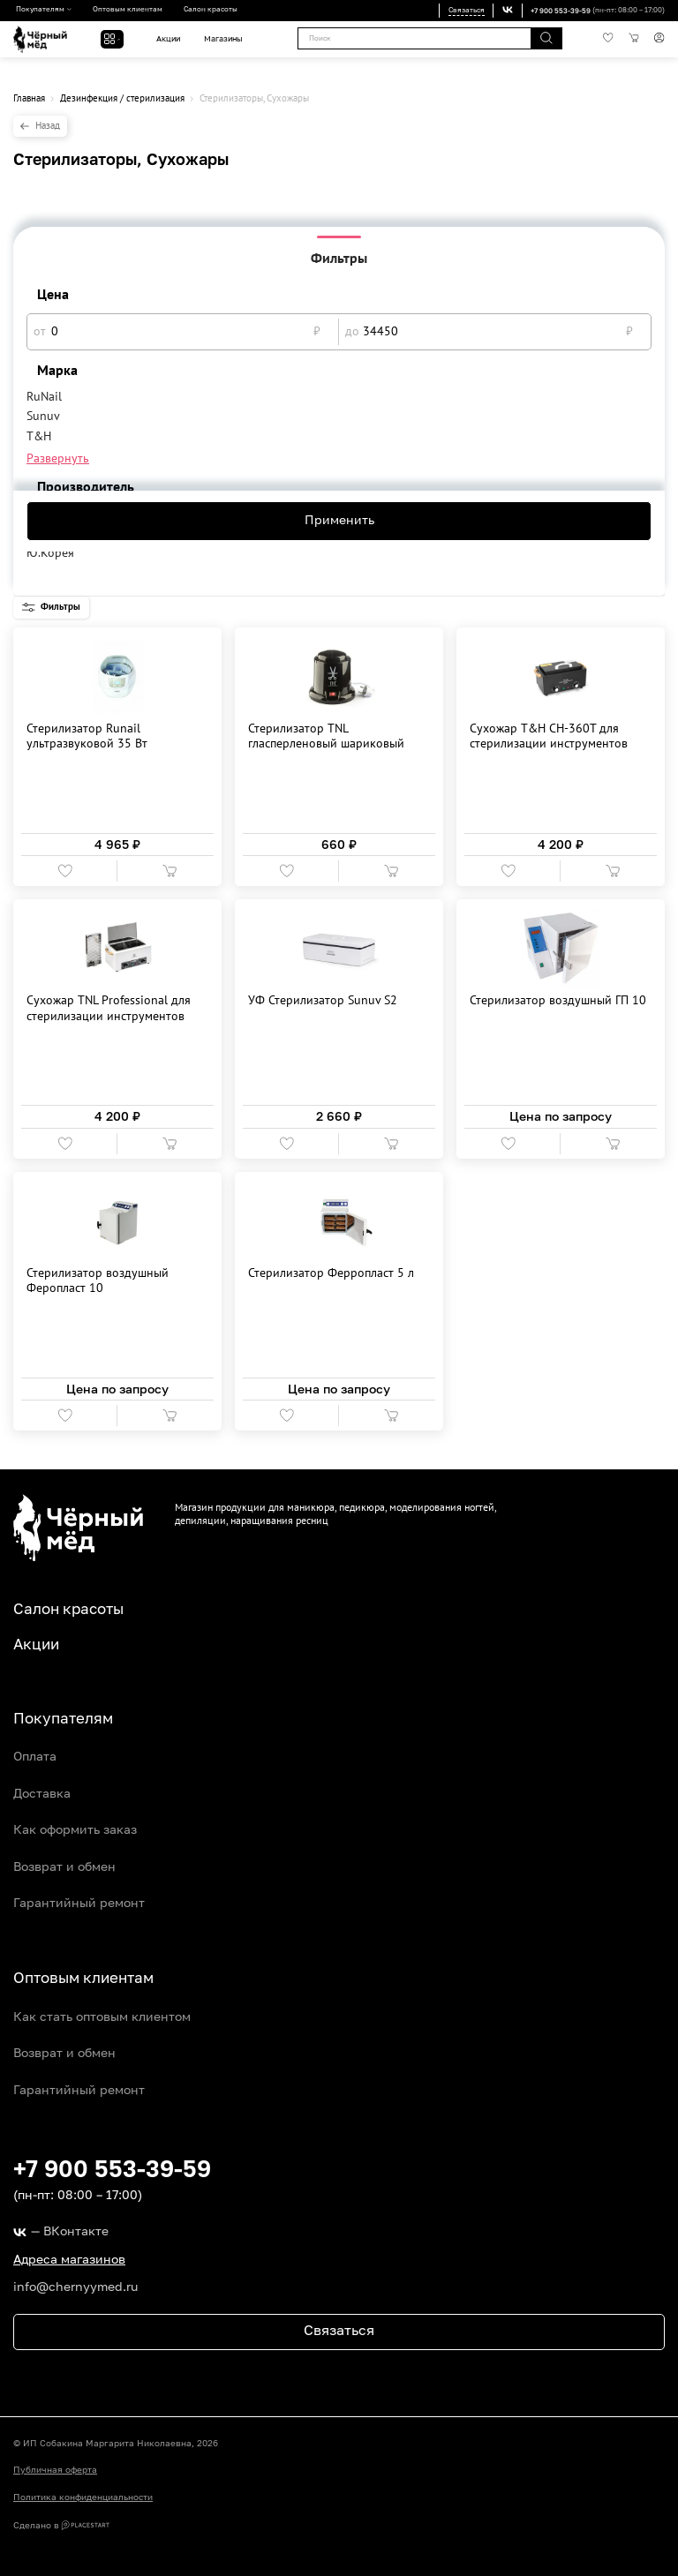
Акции (168, 39)
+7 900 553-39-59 (561, 10)
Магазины (223, 39)
